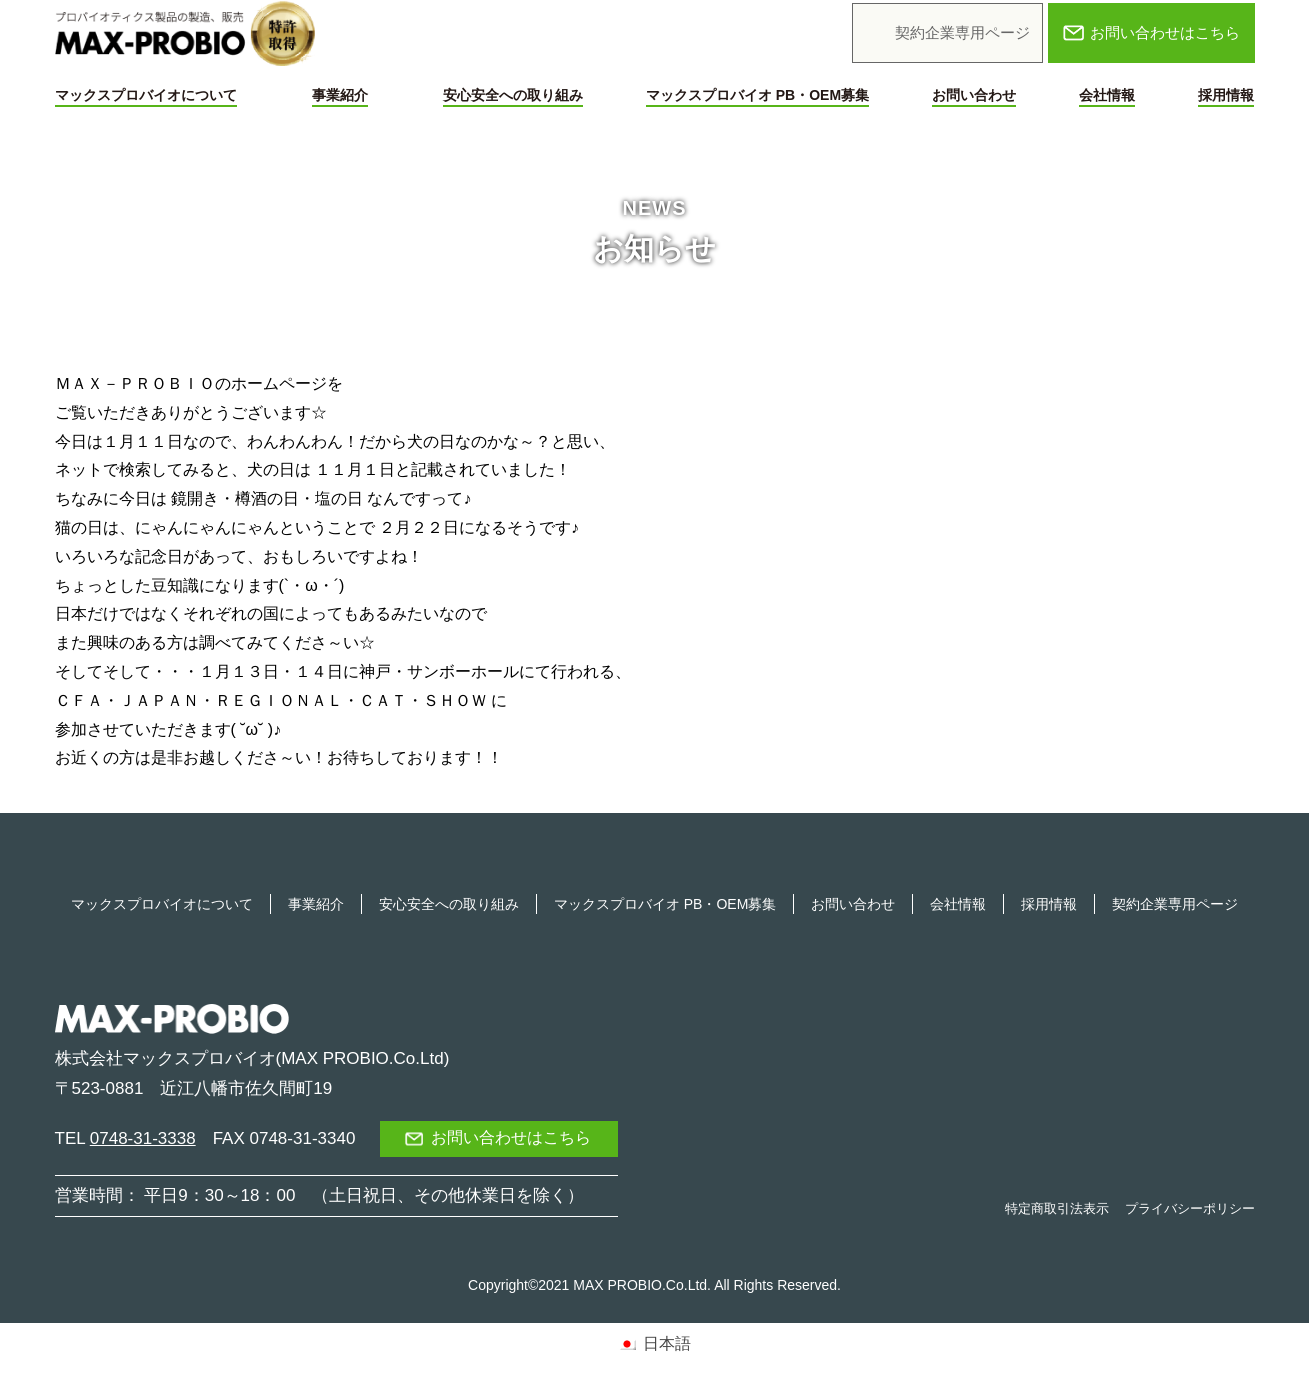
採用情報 (1226, 95)
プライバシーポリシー (1190, 1208)
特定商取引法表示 (1057, 1208)
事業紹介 (340, 95)
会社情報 (1107, 95)
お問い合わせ (974, 95)
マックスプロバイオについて (146, 95)
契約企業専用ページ (1175, 904)
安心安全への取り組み (513, 95)
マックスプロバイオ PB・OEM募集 (757, 95)
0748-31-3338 (143, 1138)
